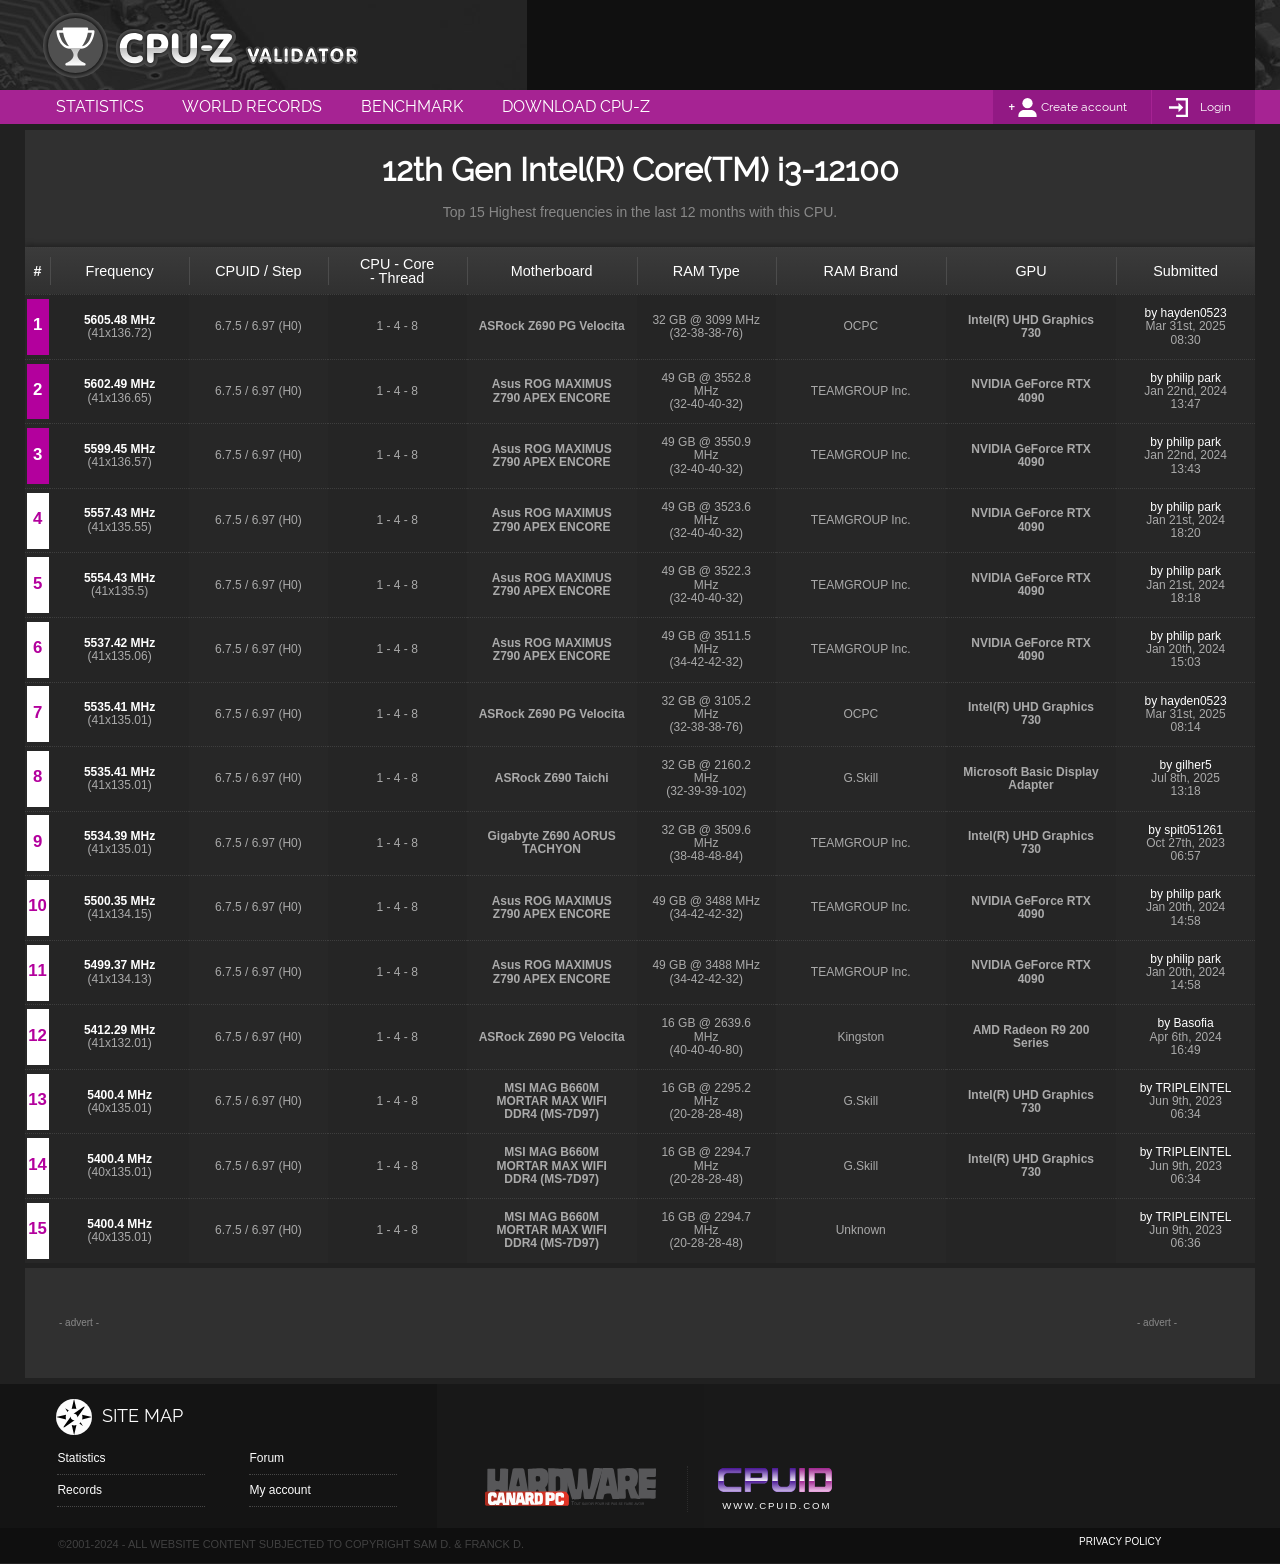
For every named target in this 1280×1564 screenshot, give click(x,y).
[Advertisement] (891, 45)
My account (279, 1490)
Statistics (81, 1458)
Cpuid (774, 1492)
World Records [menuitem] (252, 106)
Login (1215, 107)
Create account (1084, 107)
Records (79, 1490)
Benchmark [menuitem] (412, 106)
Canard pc (571, 1492)
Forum (266, 1458)
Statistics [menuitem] (100, 106)
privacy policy (1120, 1541)
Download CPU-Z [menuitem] (576, 106)
